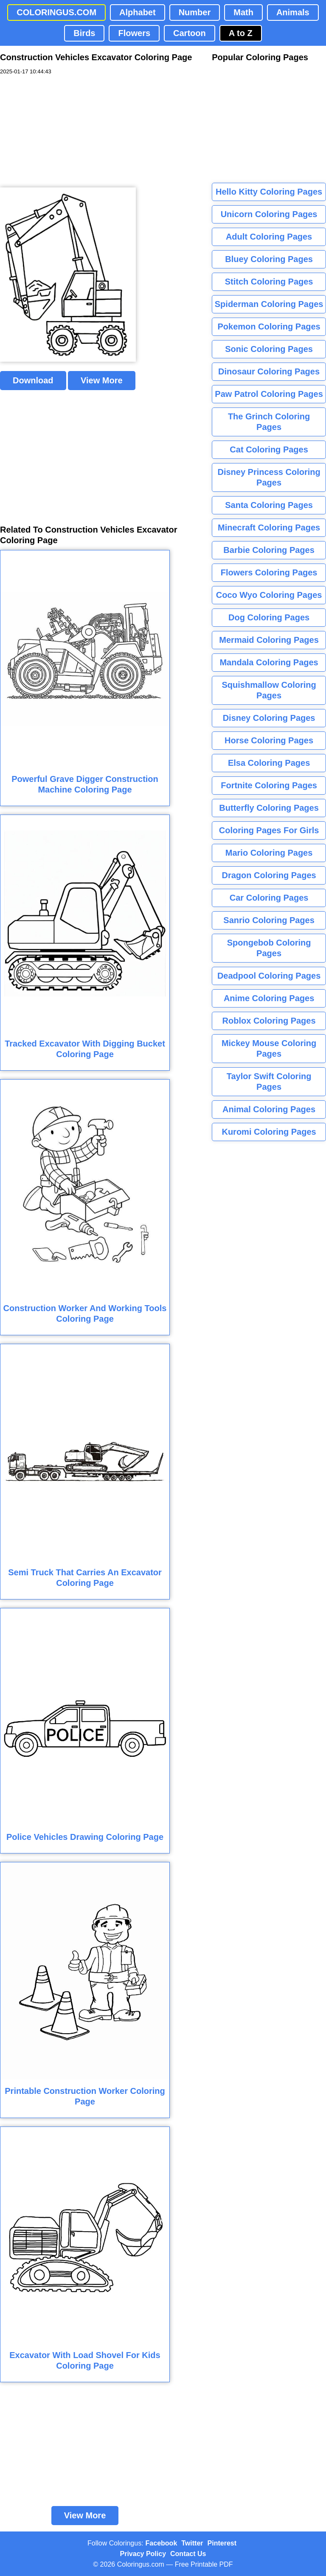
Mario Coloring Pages (269, 852)
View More (102, 380)
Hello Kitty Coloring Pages (269, 191)
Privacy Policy (143, 2553)
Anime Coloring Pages (269, 998)
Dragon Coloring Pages (269, 875)
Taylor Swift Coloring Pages (269, 1081)
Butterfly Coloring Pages (268, 807)
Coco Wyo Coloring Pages (269, 595)
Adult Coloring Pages (269, 236)
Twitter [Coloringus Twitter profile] (192, 2543)
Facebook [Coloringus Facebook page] (161, 2543)
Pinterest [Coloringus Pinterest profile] (222, 2543)
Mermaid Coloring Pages (269, 640)
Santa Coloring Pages (269, 505)
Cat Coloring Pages (269, 449)
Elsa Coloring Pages (269, 762)
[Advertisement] (63, 131)
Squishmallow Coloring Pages (269, 690)
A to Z (241, 33)
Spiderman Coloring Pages (269, 304)
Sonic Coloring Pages (269, 349)
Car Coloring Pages (269, 897)
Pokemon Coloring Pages (268, 326)
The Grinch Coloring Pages (269, 422)
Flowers (134, 33)
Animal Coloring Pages (268, 1109)
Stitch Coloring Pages (269, 281)
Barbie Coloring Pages (269, 550)
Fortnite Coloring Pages (269, 785)
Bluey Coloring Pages (269, 259)
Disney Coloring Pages (269, 718)
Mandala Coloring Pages (268, 662)
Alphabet (137, 12)
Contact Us (188, 2553)
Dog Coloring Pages (268, 617)
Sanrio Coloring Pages (268, 920)
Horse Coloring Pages (269, 740)
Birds (84, 33)
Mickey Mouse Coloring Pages (269, 1048)
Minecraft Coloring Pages (269, 527)
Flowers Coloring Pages (269, 572)
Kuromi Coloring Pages (269, 1131)
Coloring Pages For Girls (269, 830)
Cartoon (189, 33)
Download (33, 380)
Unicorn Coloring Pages (269, 214)
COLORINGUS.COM (56, 12)
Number (195, 12)
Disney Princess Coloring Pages (268, 477)
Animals (292, 12)
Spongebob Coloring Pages (269, 948)
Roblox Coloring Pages (269, 1020)
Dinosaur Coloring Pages (269, 371)
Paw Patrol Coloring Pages (269, 394)
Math (243, 12)
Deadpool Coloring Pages (268, 975)
